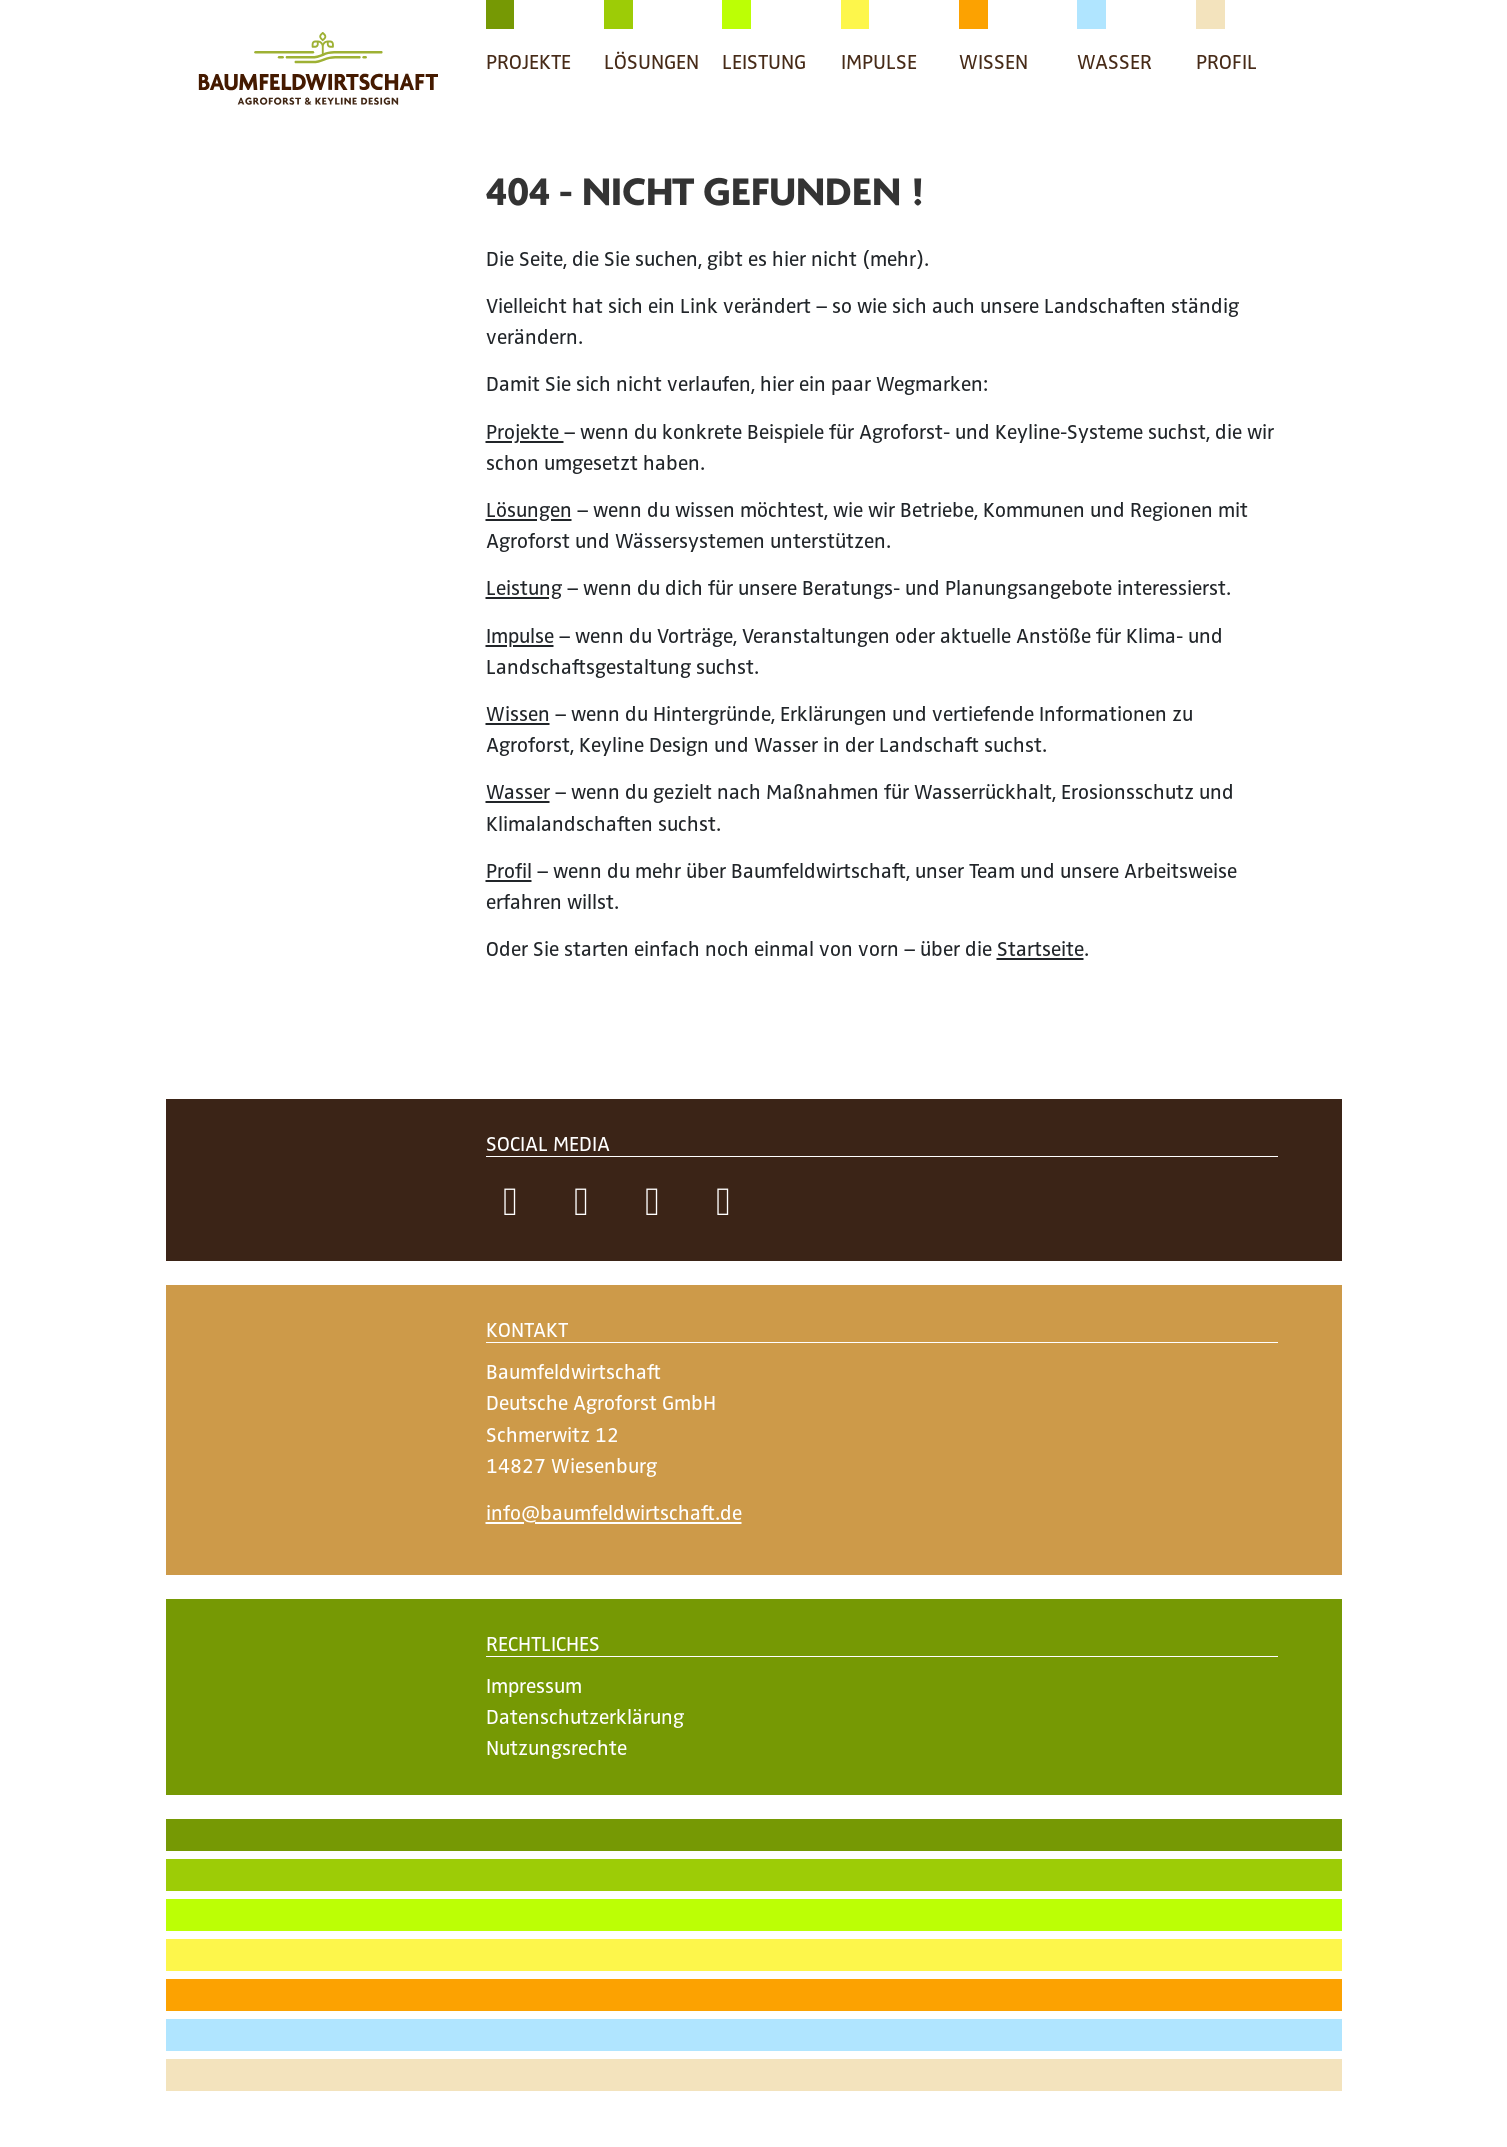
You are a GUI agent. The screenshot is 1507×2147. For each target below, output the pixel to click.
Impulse (520, 634)
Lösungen (529, 508)
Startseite (1040, 947)
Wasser (518, 790)
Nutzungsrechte (556, 1746)
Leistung (524, 586)
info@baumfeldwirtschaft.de (614, 1511)
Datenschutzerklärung (585, 1715)
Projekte (525, 430)
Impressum (534, 1684)
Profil (509, 869)
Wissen (518, 712)
